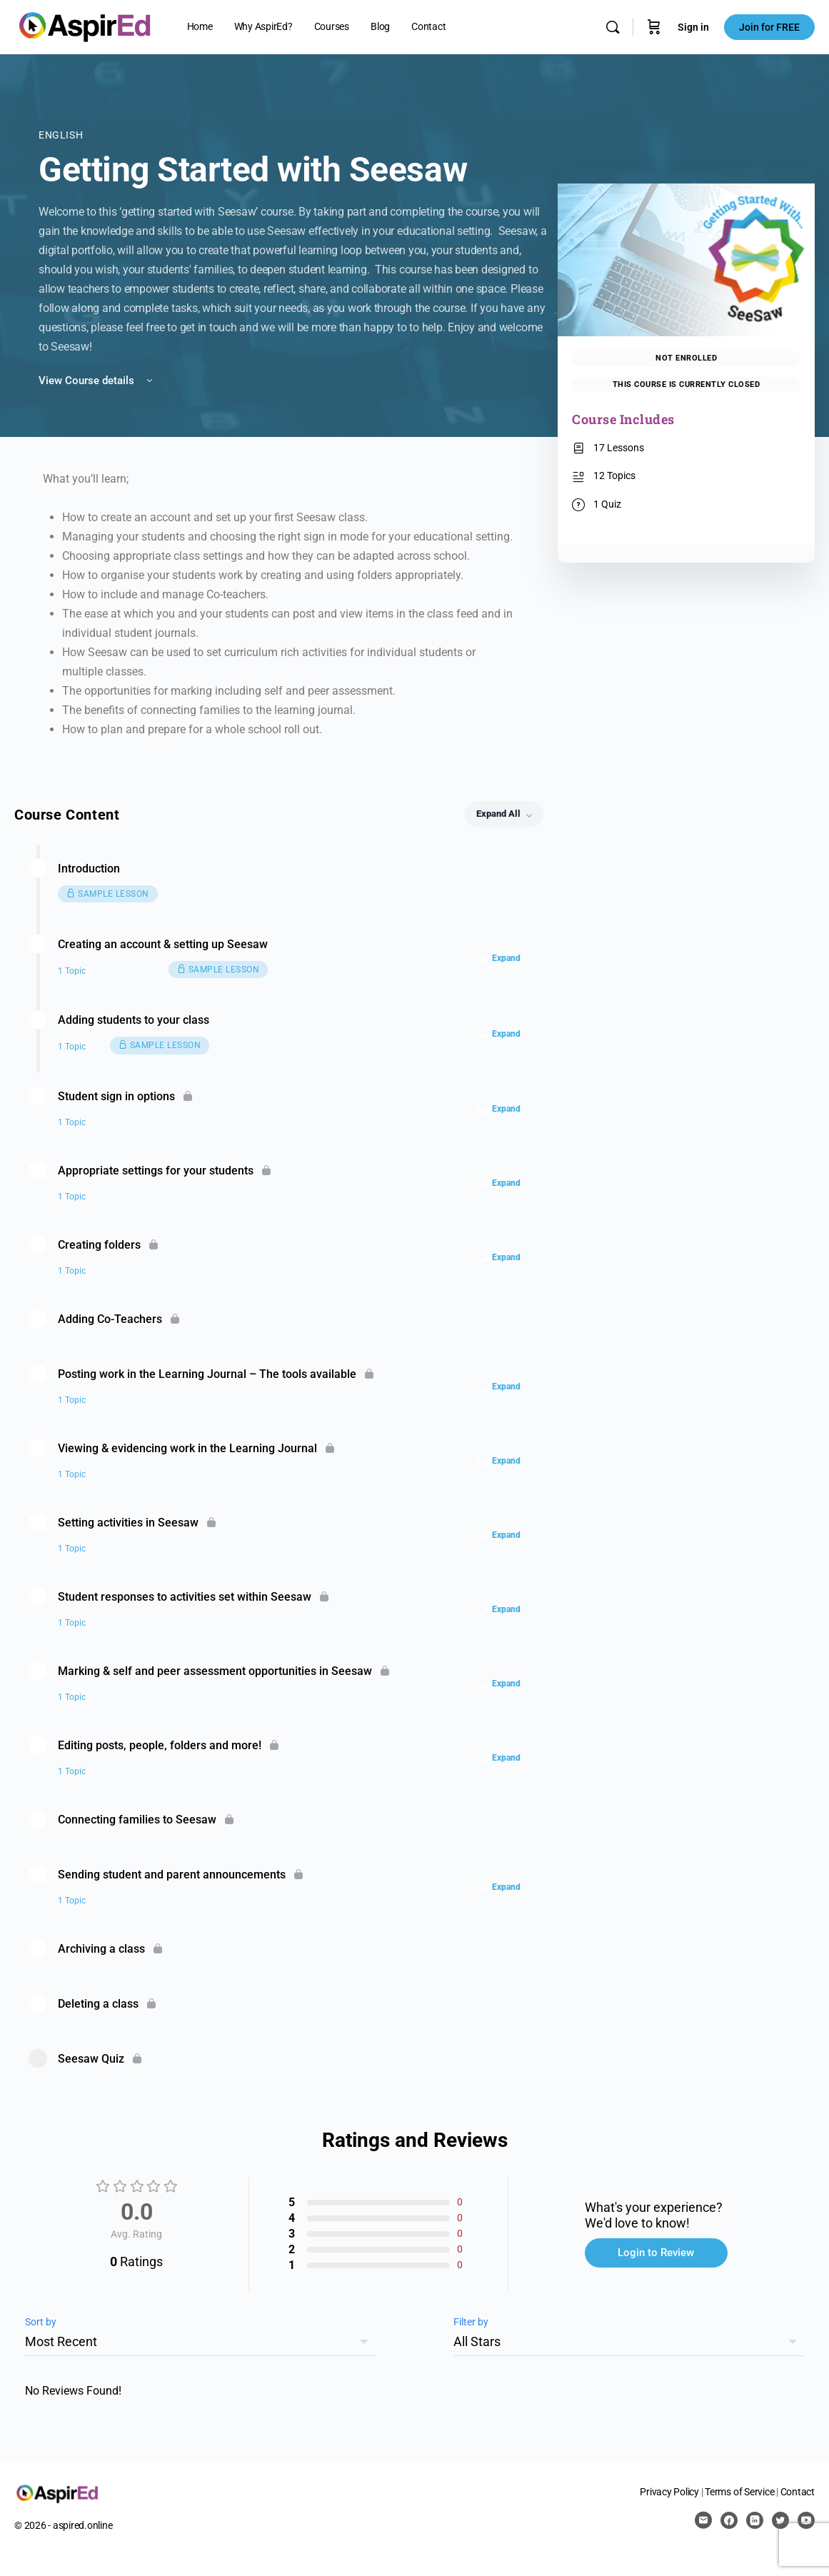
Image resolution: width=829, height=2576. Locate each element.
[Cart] (654, 27)
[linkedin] (754, 2520)
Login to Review (656, 2252)
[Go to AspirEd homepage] (84, 26)
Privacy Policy (669, 2491)
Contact (797, 2491)
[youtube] (806, 2520)
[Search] (612, 27)
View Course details (97, 380)
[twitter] (780, 2520)
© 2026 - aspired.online (63, 2525)
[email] (703, 2520)
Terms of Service (739, 2491)
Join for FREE (769, 27)
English (61, 135)
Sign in (693, 27)
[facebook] (729, 2520)
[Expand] (502, 958)
